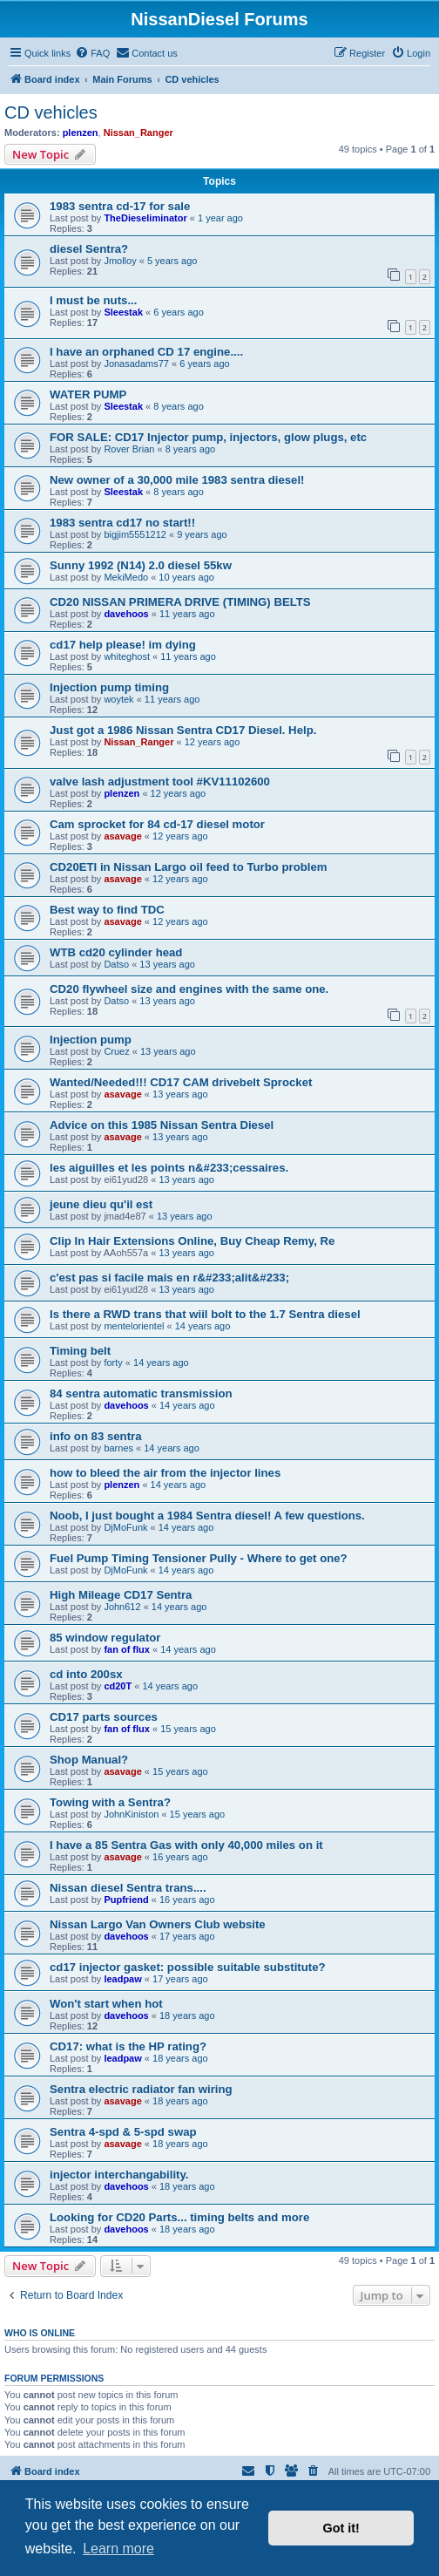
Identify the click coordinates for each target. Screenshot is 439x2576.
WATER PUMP (88, 394)
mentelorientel (134, 1326)
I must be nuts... (93, 300)
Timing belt (80, 1350)
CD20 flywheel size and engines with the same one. (189, 989)
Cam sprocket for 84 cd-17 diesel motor (157, 824)
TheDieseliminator (145, 218)
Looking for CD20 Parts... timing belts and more (179, 2217)
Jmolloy (120, 260)
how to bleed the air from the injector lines (165, 1472)
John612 (122, 1606)
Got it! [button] (341, 2528)
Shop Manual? (89, 1759)
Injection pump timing (109, 687)
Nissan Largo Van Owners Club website (158, 1924)
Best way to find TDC (107, 909)
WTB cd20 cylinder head (116, 952)
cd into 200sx (86, 1674)
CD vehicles (51, 112)
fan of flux (127, 1649)
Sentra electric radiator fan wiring (141, 2089)
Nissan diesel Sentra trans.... (128, 1887)
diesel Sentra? (89, 248)
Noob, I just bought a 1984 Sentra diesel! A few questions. (207, 1515)
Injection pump (91, 1039)
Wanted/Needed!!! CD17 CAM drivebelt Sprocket (181, 1082)
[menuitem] (92, 53)
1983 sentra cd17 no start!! (122, 522)
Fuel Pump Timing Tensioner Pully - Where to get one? (199, 1558)
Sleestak (123, 312)
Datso (116, 964)
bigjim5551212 (135, 534)
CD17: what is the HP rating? (128, 2046)
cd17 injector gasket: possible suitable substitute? (188, 1967)
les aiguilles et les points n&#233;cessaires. (169, 1167)
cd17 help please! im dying (123, 644)
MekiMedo (126, 577)
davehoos (126, 613)
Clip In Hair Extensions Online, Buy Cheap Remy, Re (192, 1240)
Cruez (116, 1051)
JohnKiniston (131, 1814)
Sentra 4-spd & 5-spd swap (123, 2131)
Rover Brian (129, 449)
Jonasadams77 (136, 363)
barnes (118, 1448)
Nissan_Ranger (138, 132)
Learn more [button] (118, 2548)
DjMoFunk (125, 1527)
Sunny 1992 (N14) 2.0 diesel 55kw (141, 565)
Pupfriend (126, 1899)
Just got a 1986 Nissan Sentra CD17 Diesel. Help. (183, 730)
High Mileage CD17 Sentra (121, 1594)
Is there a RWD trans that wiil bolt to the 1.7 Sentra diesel (205, 1314)
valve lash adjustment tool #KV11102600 (160, 781)
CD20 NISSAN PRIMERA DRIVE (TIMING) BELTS (180, 601)
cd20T (118, 1686)
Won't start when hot (106, 2003)
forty (113, 1362)
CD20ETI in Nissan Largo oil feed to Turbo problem (188, 866)
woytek (118, 699)
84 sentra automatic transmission (141, 1393)
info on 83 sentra (96, 1436)
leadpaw (122, 1979)
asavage (122, 836)
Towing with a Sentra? (110, 1802)
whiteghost (127, 656)
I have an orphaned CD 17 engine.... (146, 351)
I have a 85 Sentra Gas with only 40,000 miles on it (186, 1845)
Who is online (39, 2333)
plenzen (80, 132)
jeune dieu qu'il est (101, 1204)
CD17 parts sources (104, 1716)
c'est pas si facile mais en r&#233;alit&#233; (169, 1277)
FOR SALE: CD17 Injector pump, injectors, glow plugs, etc (208, 437)
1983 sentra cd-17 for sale (120, 206)
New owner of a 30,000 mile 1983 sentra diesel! (177, 479)
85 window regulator (105, 1637)
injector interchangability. (119, 2174)
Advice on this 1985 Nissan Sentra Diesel (162, 1125)
